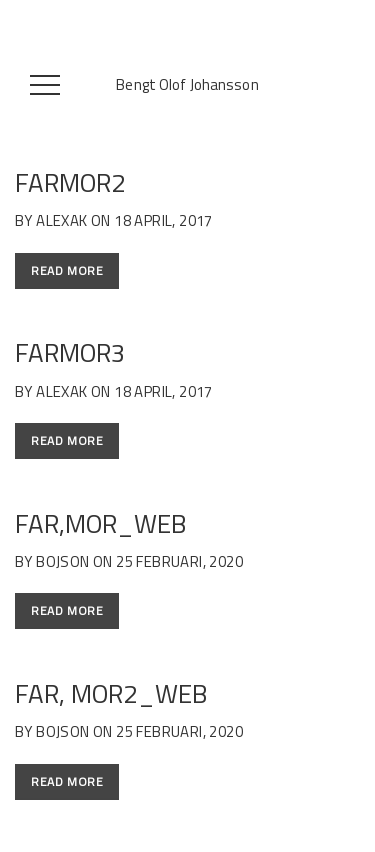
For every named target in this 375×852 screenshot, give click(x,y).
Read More (67, 270)
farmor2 (70, 182)
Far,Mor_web (100, 523)
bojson (62, 561)
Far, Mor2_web (111, 693)
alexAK (61, 220)
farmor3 (70, 352)
